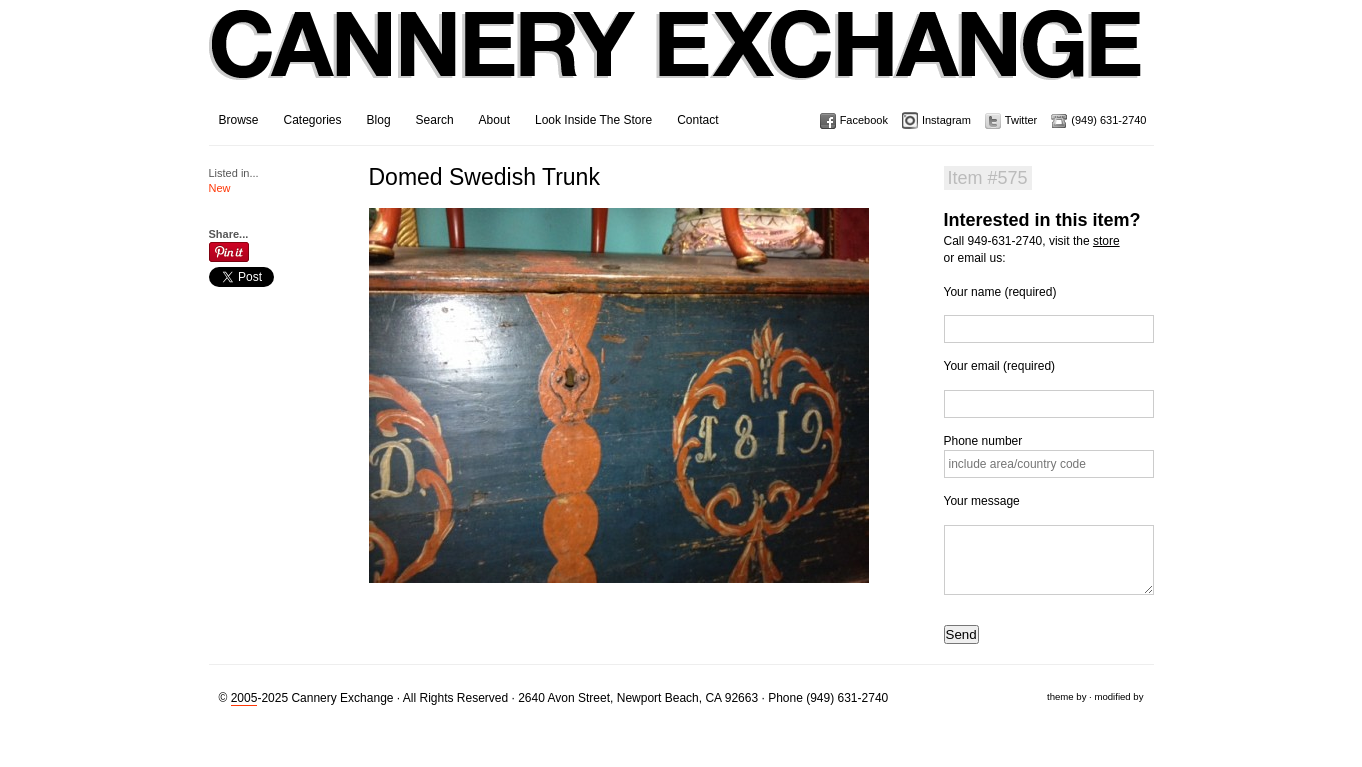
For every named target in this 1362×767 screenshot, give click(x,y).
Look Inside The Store (593, 120)
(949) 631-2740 (1108, 120)
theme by (1066, 696)
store (1106, 241)
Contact (697, 120)
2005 (244, 698)
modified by (1118, 696)
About (494, 120)
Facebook (864, 120)
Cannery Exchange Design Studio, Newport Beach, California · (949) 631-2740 (676, 60)
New (220, 188)
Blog (379, 120)
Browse (239, 120)
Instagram (946, 120)
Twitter (1021, 120)
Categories (313, 120)
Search (435, 120)
